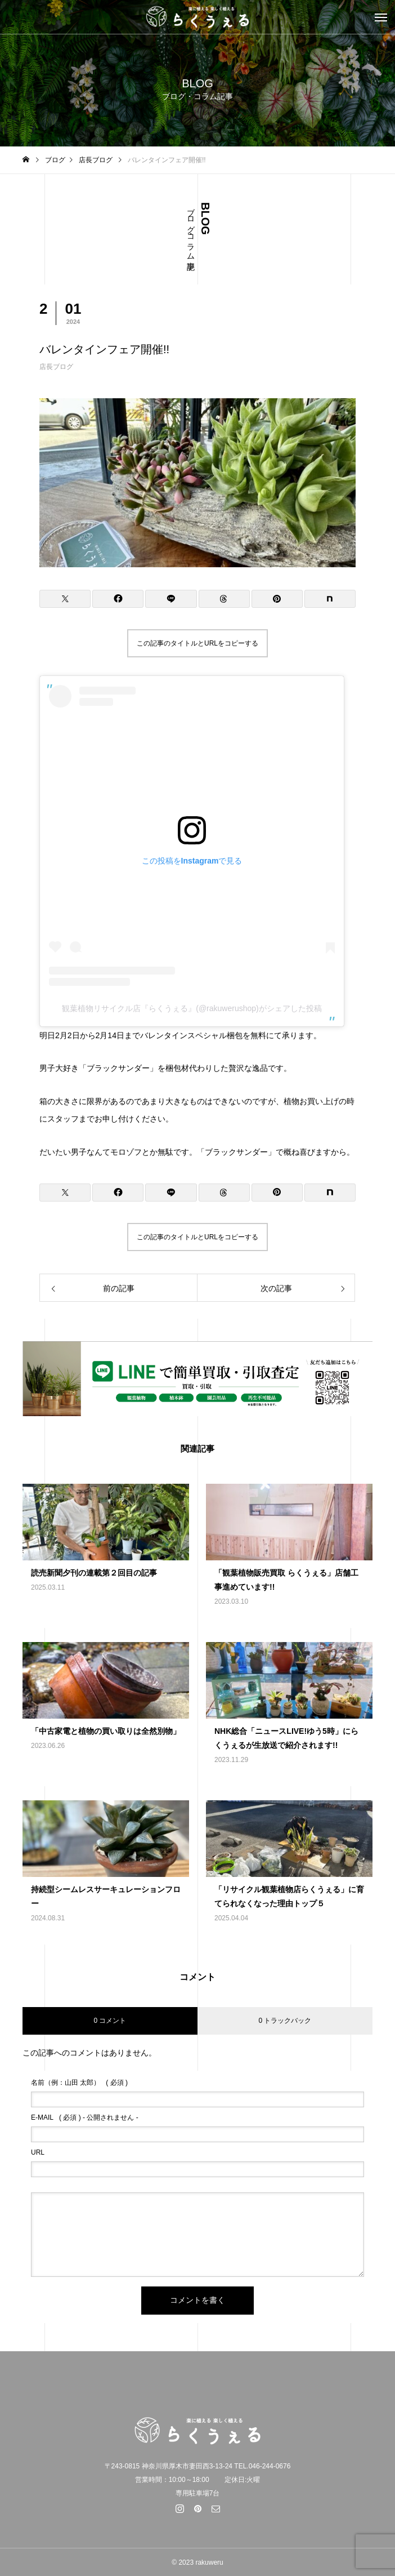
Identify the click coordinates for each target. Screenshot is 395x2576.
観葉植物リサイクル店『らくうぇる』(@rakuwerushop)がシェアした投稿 (191, 1008)
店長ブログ (56, 367)
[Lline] (170, 599)
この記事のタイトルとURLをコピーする (197, 643)
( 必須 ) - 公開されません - (84, 2117)
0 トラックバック (284, 2021)
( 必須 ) (79, 2082)
